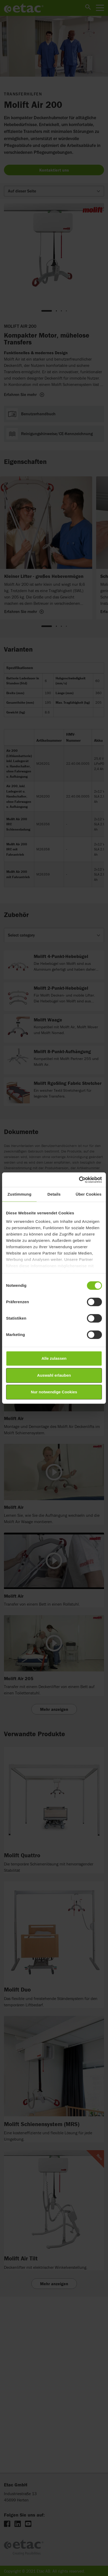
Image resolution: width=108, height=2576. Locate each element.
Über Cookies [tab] (88, 1194)
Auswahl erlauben (54, 1375)
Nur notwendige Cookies (54, 1392)
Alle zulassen (53, 1358)
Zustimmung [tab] (19, 1194)
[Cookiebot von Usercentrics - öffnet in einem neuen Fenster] (79, 1179)
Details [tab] (54, 1194)
